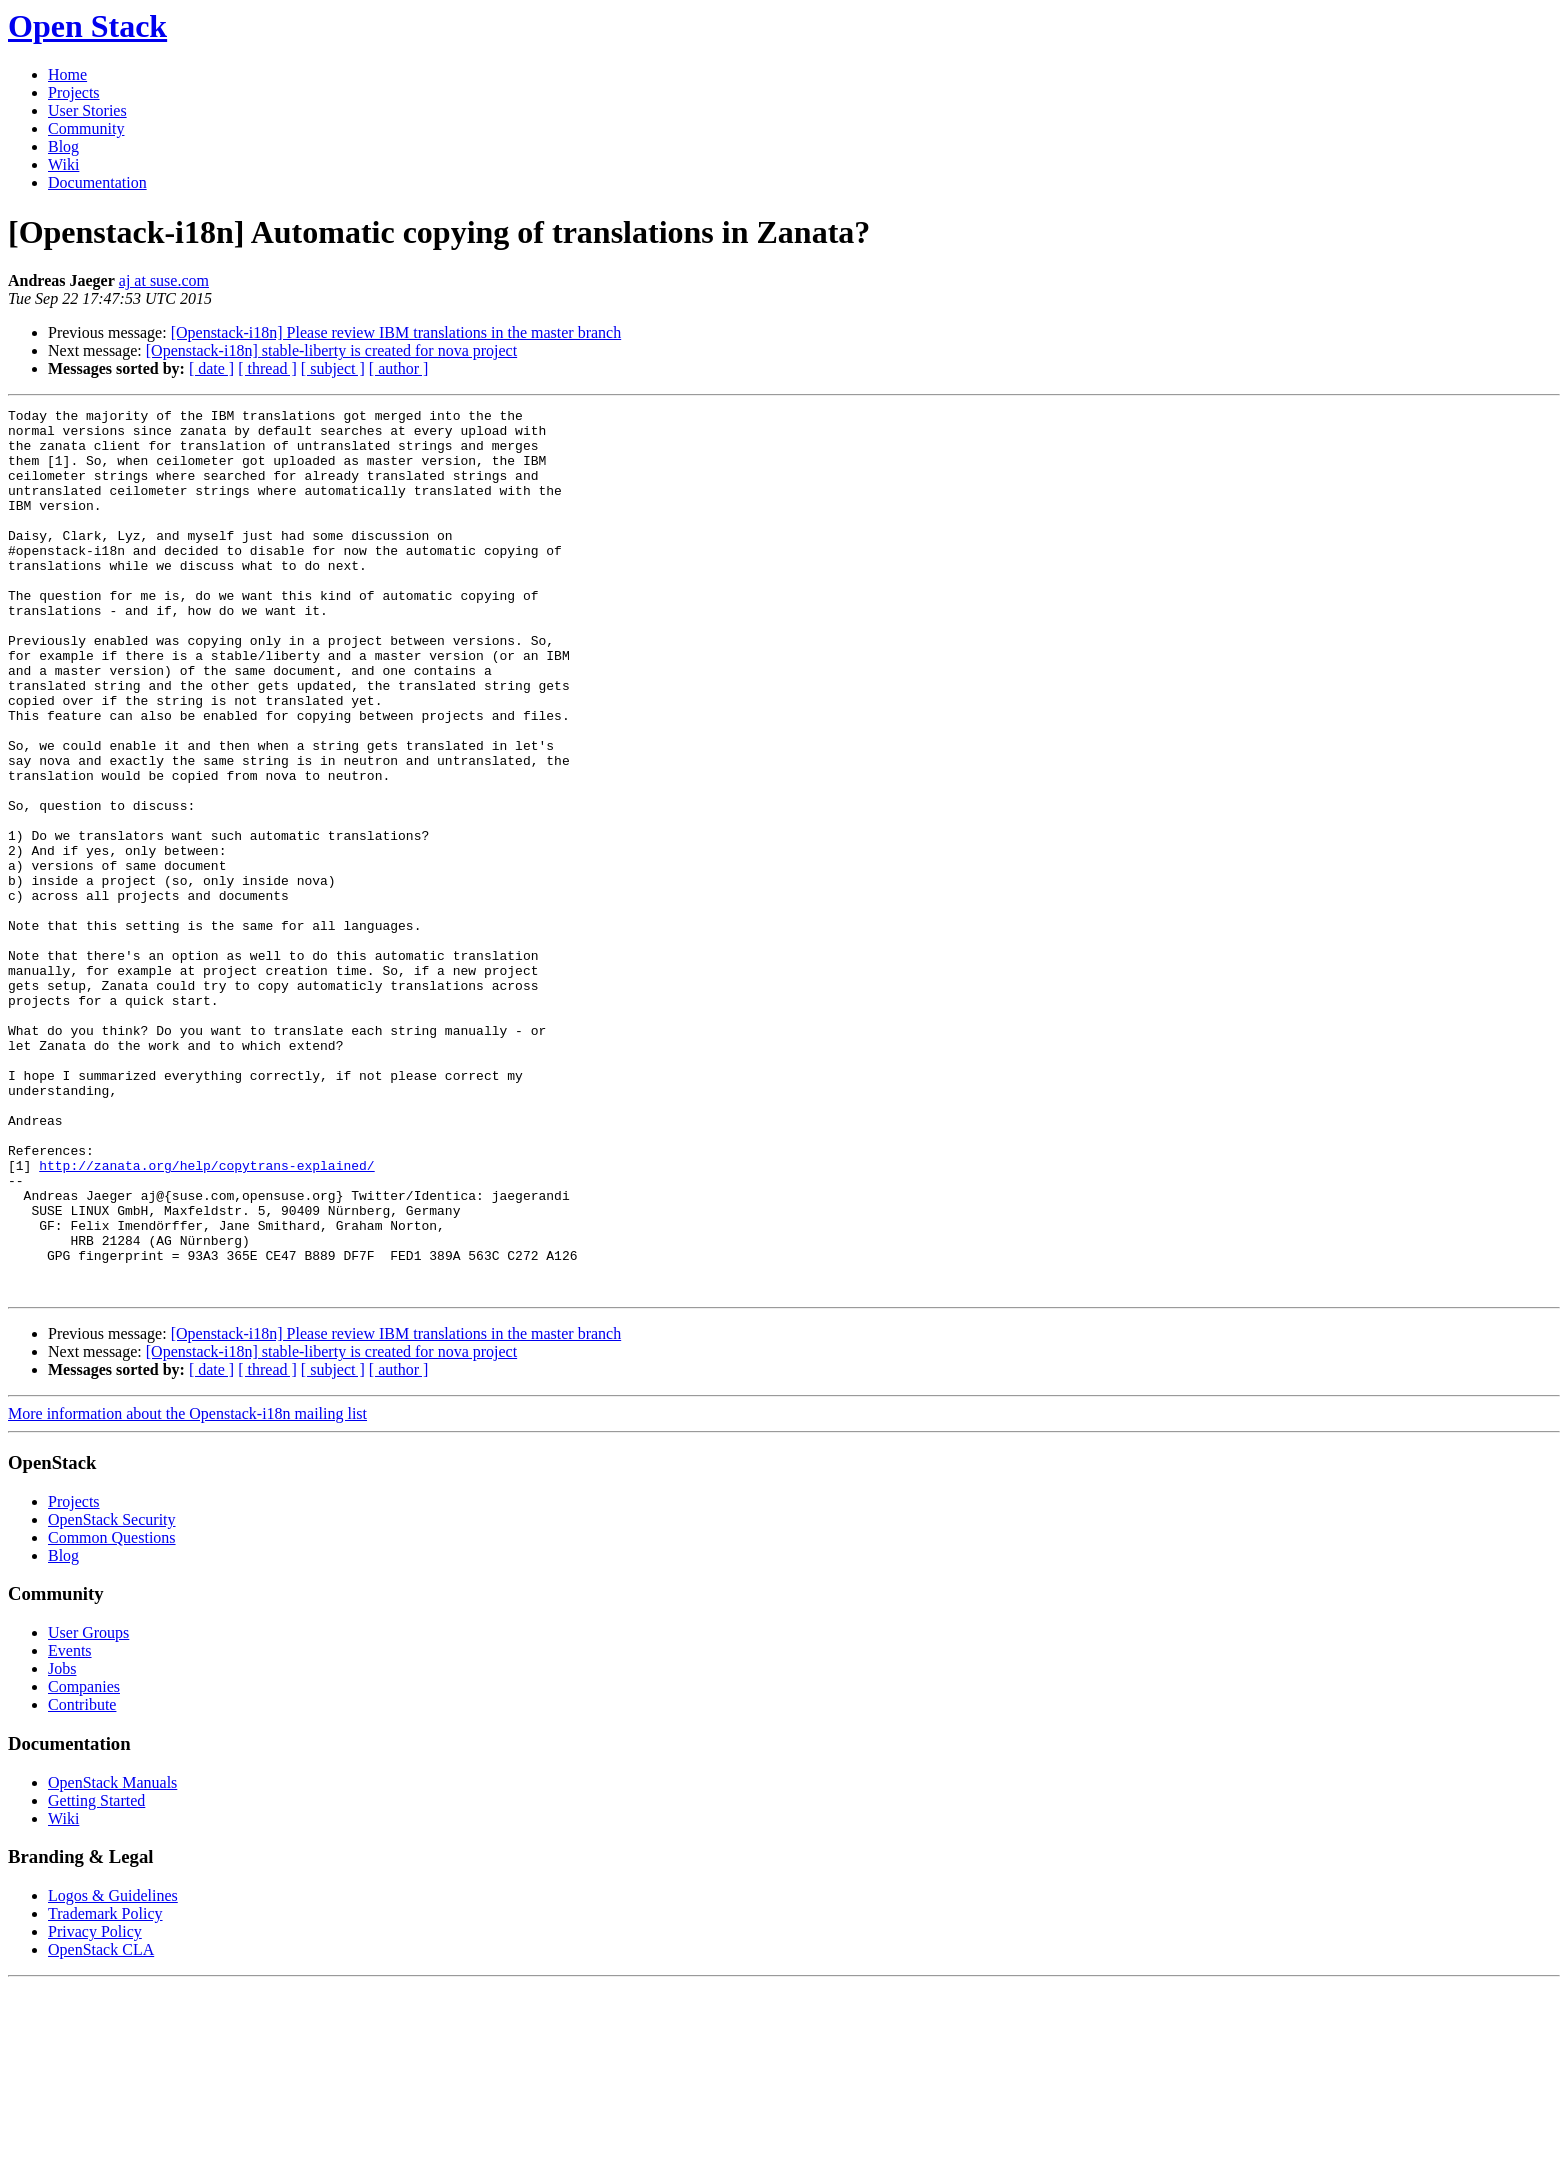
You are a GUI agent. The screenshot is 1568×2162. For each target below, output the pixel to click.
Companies (84, 1863)
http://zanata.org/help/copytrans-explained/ (206, 1318)
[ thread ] (267, 368)
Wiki (63, 164)
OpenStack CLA (101, 2126)
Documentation (97, 182)
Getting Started (96, 1977)
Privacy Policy (95, 2108)
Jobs (62, 1845)
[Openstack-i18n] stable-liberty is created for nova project (331, 350)
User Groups (88, 1809)
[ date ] (211, 368)
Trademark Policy (105, 2090)
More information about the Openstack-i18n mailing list (187, 1590)
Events (70, 1827)
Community (86, 128)
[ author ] (399, 368)
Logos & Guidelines (113, 2072)
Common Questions (112, 1714)
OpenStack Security (112, 1696)
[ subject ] (333, 368)
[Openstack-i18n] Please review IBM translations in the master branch (396, 332)
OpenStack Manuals (112, 1959)
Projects (74, 92)
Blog (63, 146)
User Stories (87, 110)
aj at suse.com (164, 280)
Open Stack (87, 26)
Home (67, 74)
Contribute (82, 1881)
